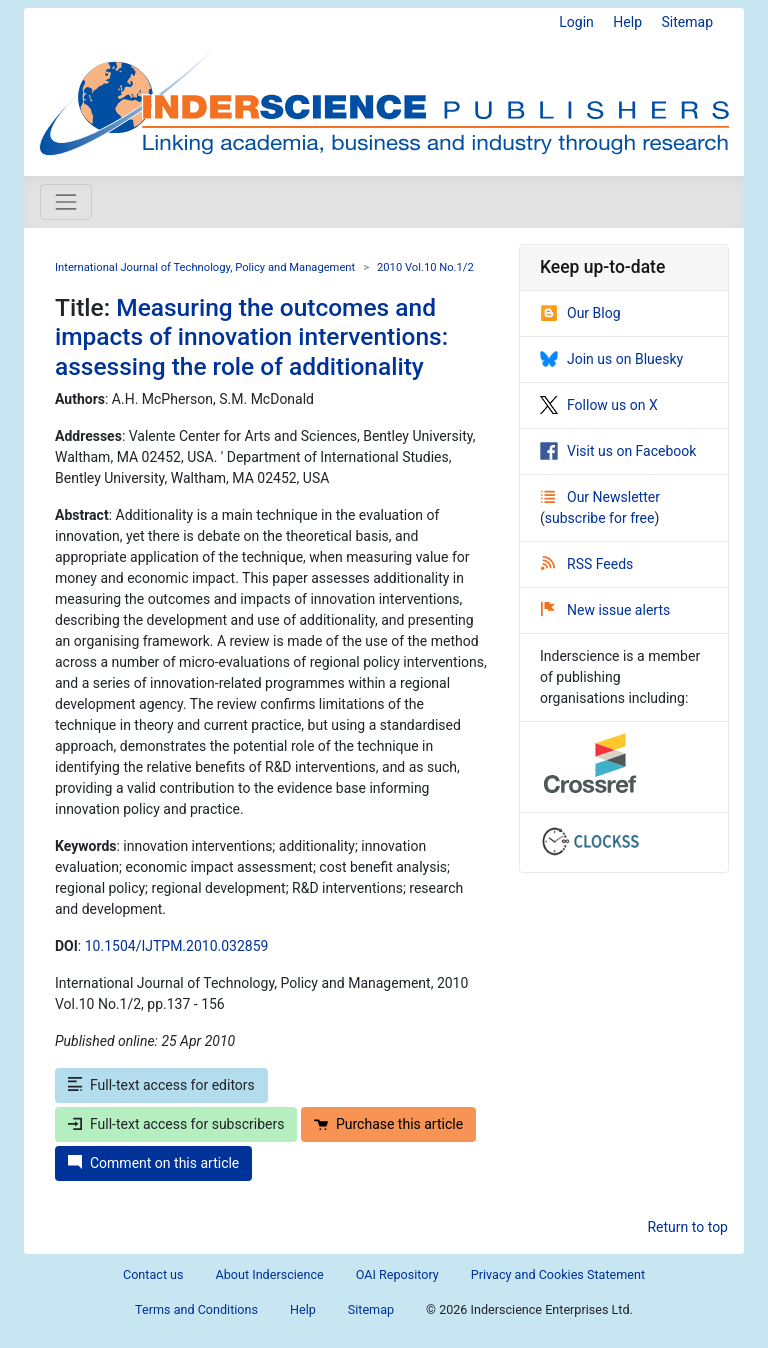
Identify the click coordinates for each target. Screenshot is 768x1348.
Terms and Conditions (196, 1309)
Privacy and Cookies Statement (558, 1274)
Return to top (687, 1227)
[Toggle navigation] (66, 202)
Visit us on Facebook (618, 451)
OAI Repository (397, 1274)
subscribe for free (600, 518)
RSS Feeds (587, 564)
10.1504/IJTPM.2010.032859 (177, 946)
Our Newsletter (600, 497)
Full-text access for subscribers (176, 1124)
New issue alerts (605, 610)
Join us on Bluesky (611, 359)
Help (627, 22)
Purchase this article (388, 1124)
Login (576, 22)
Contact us (153, 1274)
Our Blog (580, 313)
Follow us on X (599, 405)
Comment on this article (153, 1163)
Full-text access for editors (161, 1085)
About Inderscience (270, 1274)
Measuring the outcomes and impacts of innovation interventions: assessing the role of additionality (251, 337)
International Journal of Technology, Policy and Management (205, 267)
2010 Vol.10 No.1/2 (425, 267)
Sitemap (687, 22)
